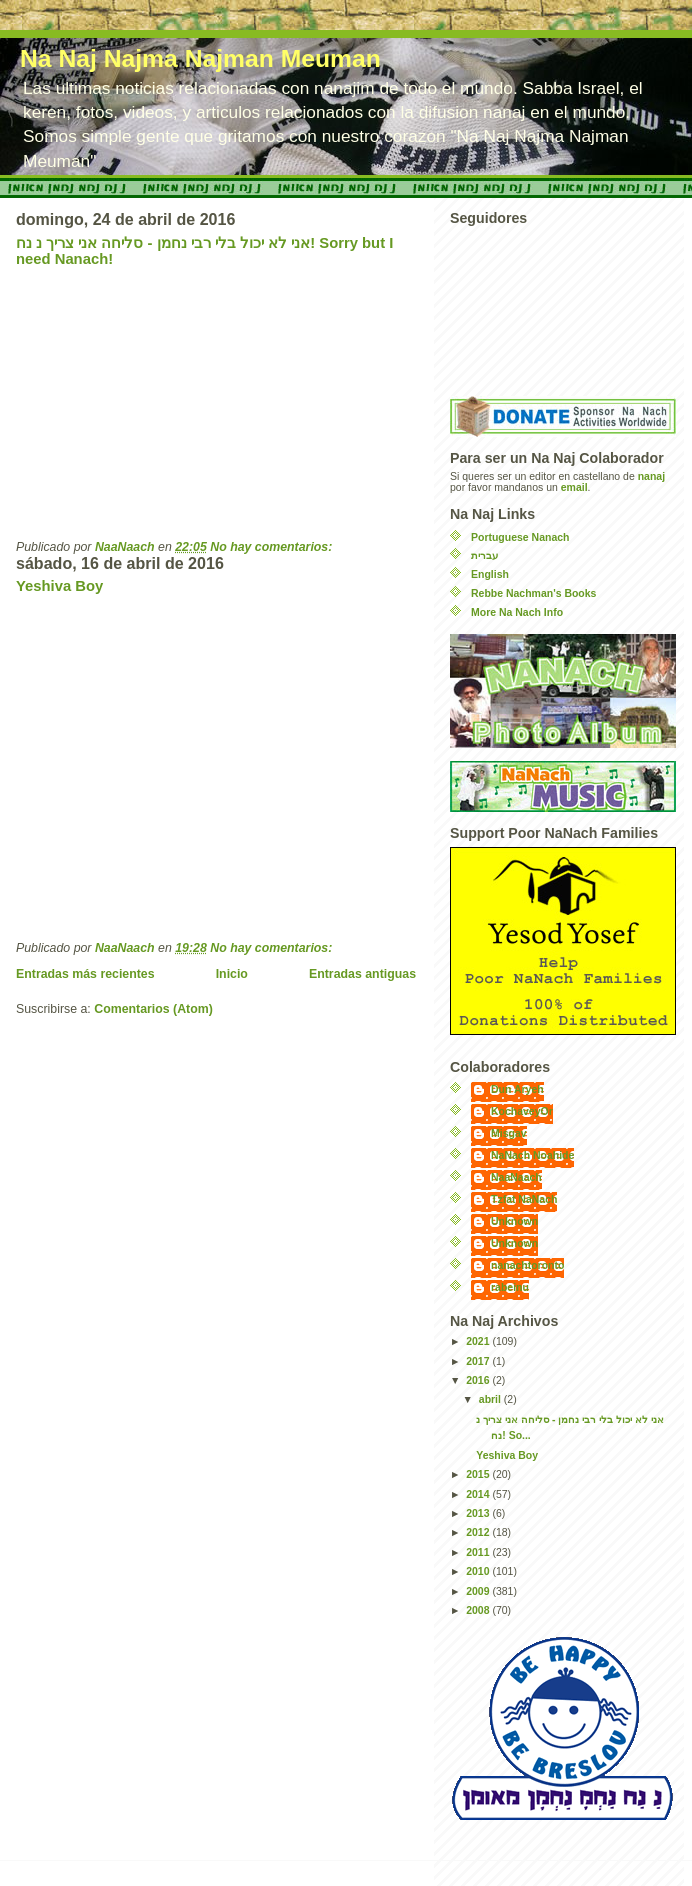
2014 (479, 1494)
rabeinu (510, 1287)
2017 (479, 1361)
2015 (479, 1474)
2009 (479, 1591)
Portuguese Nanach (520, 537)
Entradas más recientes (85, 974)
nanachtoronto (527, 1265)
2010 (479, 1571)
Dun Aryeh (517, 1089)
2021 (479, 1341)
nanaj (651, 476)
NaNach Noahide (532, 1155)
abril (491, 1399)
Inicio (232, 974)
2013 (479, 1513)
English (490, 574)
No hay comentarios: (273, 547)
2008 (479, 1610)
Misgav (509, 1133)
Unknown (514, 1221)
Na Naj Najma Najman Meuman (200, 58)
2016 (479, 1380)
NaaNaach (516, 1177)
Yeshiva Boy (59, 586)
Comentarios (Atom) (153, 1009)
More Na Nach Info (517, 612)
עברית (484, 555)
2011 (479, 1552)
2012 (479, 1532)
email (574, 487)
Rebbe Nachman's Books (533, 593)
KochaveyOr (522, 1111)
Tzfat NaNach (524, 1199)
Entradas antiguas (362, 974)
